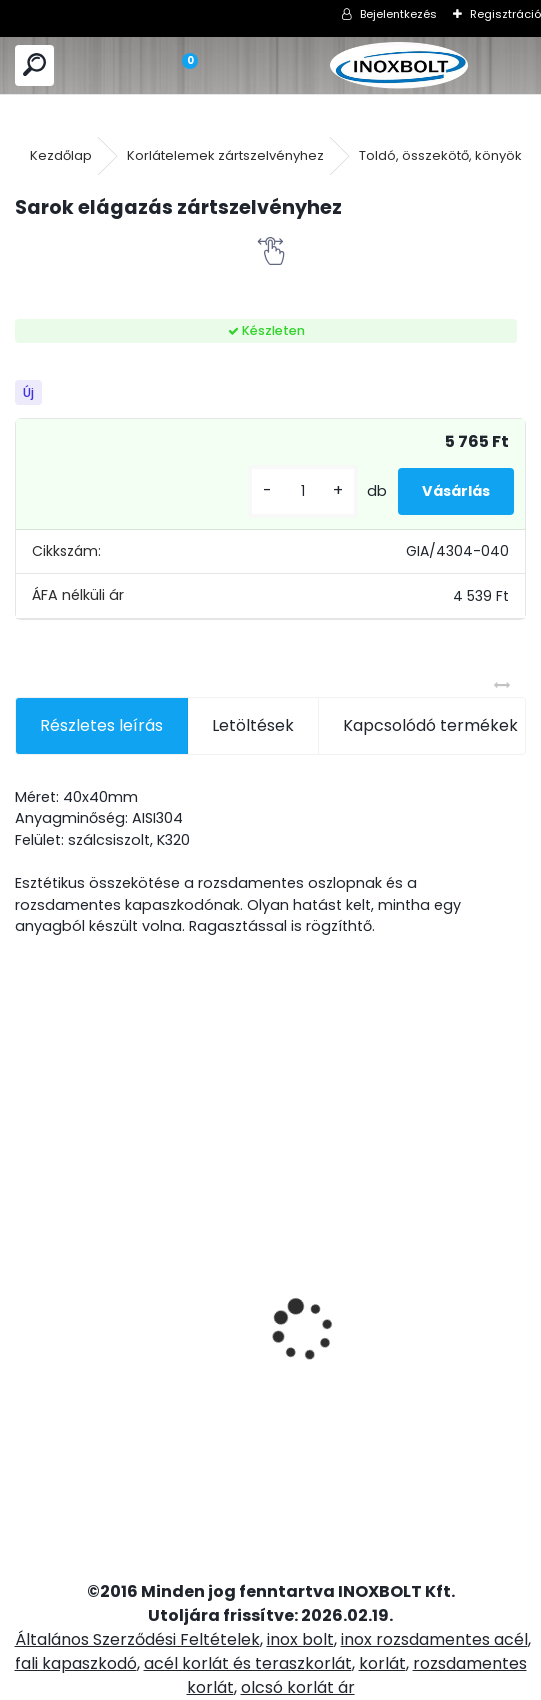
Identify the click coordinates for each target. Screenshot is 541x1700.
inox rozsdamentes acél (434, 1639)
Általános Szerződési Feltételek (137, 1639)
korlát (382, 1663)
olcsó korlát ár (298, 1687)
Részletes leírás (101, 725)
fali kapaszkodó (76, 1663)
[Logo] (398, 65)
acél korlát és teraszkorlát (248, 1663)
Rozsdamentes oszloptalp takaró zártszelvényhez (92, 1256)
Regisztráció (505, 14)
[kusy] (303, 491)
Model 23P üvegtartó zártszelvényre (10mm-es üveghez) (479, 1295)
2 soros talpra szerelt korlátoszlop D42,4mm (348, 1355)
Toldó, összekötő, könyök (440, 155)
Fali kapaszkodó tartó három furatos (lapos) (228, 1249)
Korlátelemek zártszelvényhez (225, 155)
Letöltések (253, 725)
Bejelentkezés (398, 14)
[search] (34, 65)
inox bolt (300, 1639)
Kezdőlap (61, 155)
